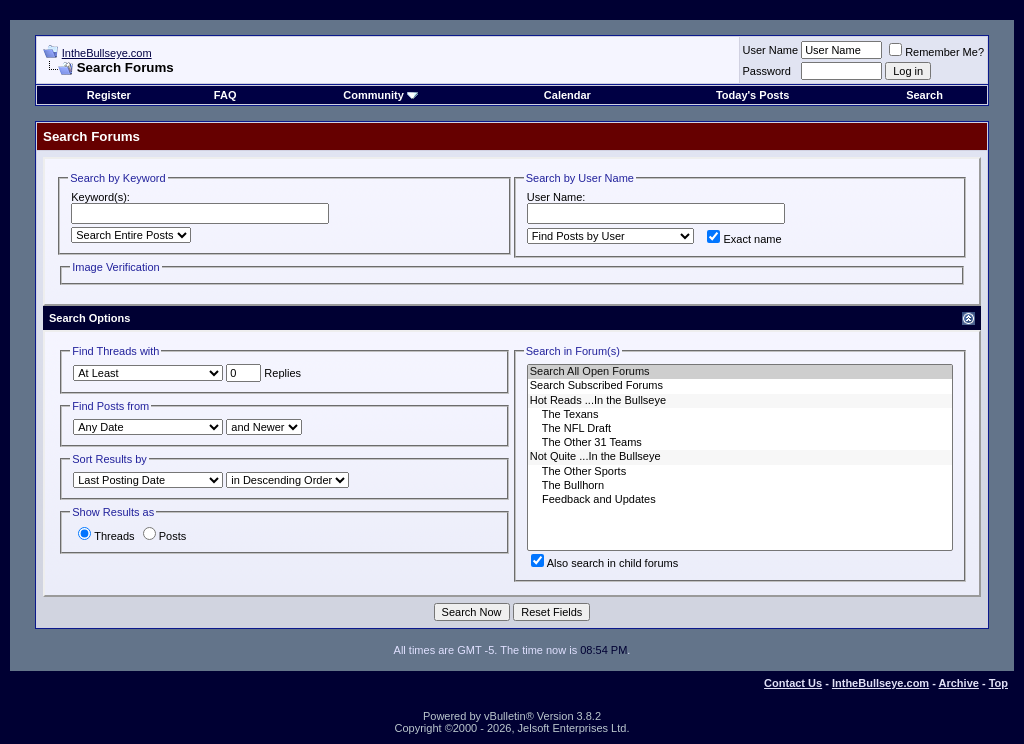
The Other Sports (740, 472)
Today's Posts (752, 95)
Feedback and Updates (740, 500)
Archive (959, 683)
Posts (165, 536)
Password (767, 71)
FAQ (225, 95)
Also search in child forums (604, 563)
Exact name (744, 239)
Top (998, 683)
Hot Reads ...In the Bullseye (740, 401)
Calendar (567, 95)
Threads (106, 536)
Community (380, 95)
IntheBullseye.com (107, 53)
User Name (771, 50)
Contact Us (793, 683)
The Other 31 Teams (740, 443)
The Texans (740, 415)
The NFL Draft (740, 429)
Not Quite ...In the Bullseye (740, 457)
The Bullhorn (740, 486)
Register (109, 95)
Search (924, 95)
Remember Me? (936, 52)
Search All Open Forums (740, 372)
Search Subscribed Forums (740, 386)
